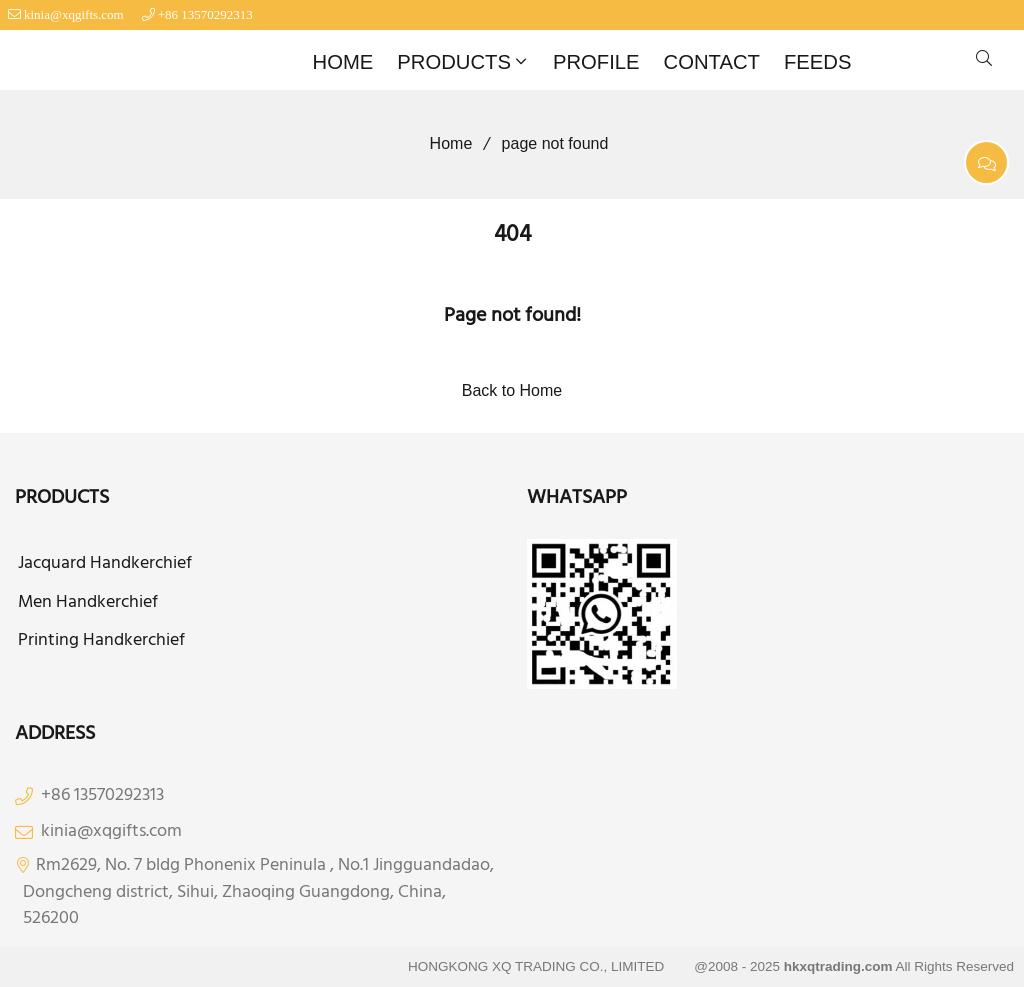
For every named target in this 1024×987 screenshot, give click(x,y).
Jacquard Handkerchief (105, 564)
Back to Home (512, 390)
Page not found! (512, 316)
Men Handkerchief (88, 603)
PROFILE (596, 62)
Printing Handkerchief (101, 641)
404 (512, 235)
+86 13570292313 (205, 14)
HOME (343, 62)
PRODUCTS (464, 62)
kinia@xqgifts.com (74, 14)
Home (444, 143)
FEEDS (818, 62)
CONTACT (712, 62)
